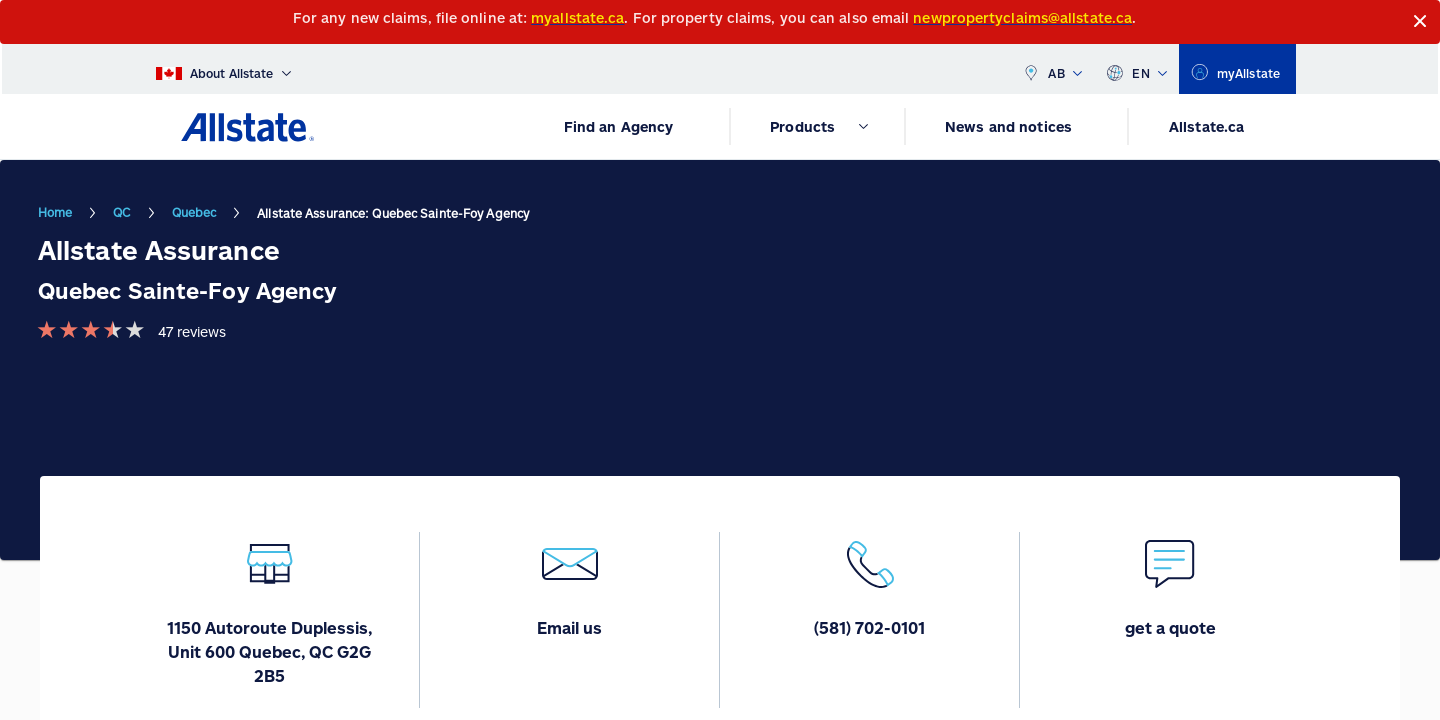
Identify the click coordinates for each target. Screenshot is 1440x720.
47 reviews (192, 331)
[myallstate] (1237, 69)
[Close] (1420, 21)
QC (121, 212)
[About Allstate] (223, 69)
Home (55, 212)
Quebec (194, 212)
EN (1136, 69)
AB (1052, 69)
